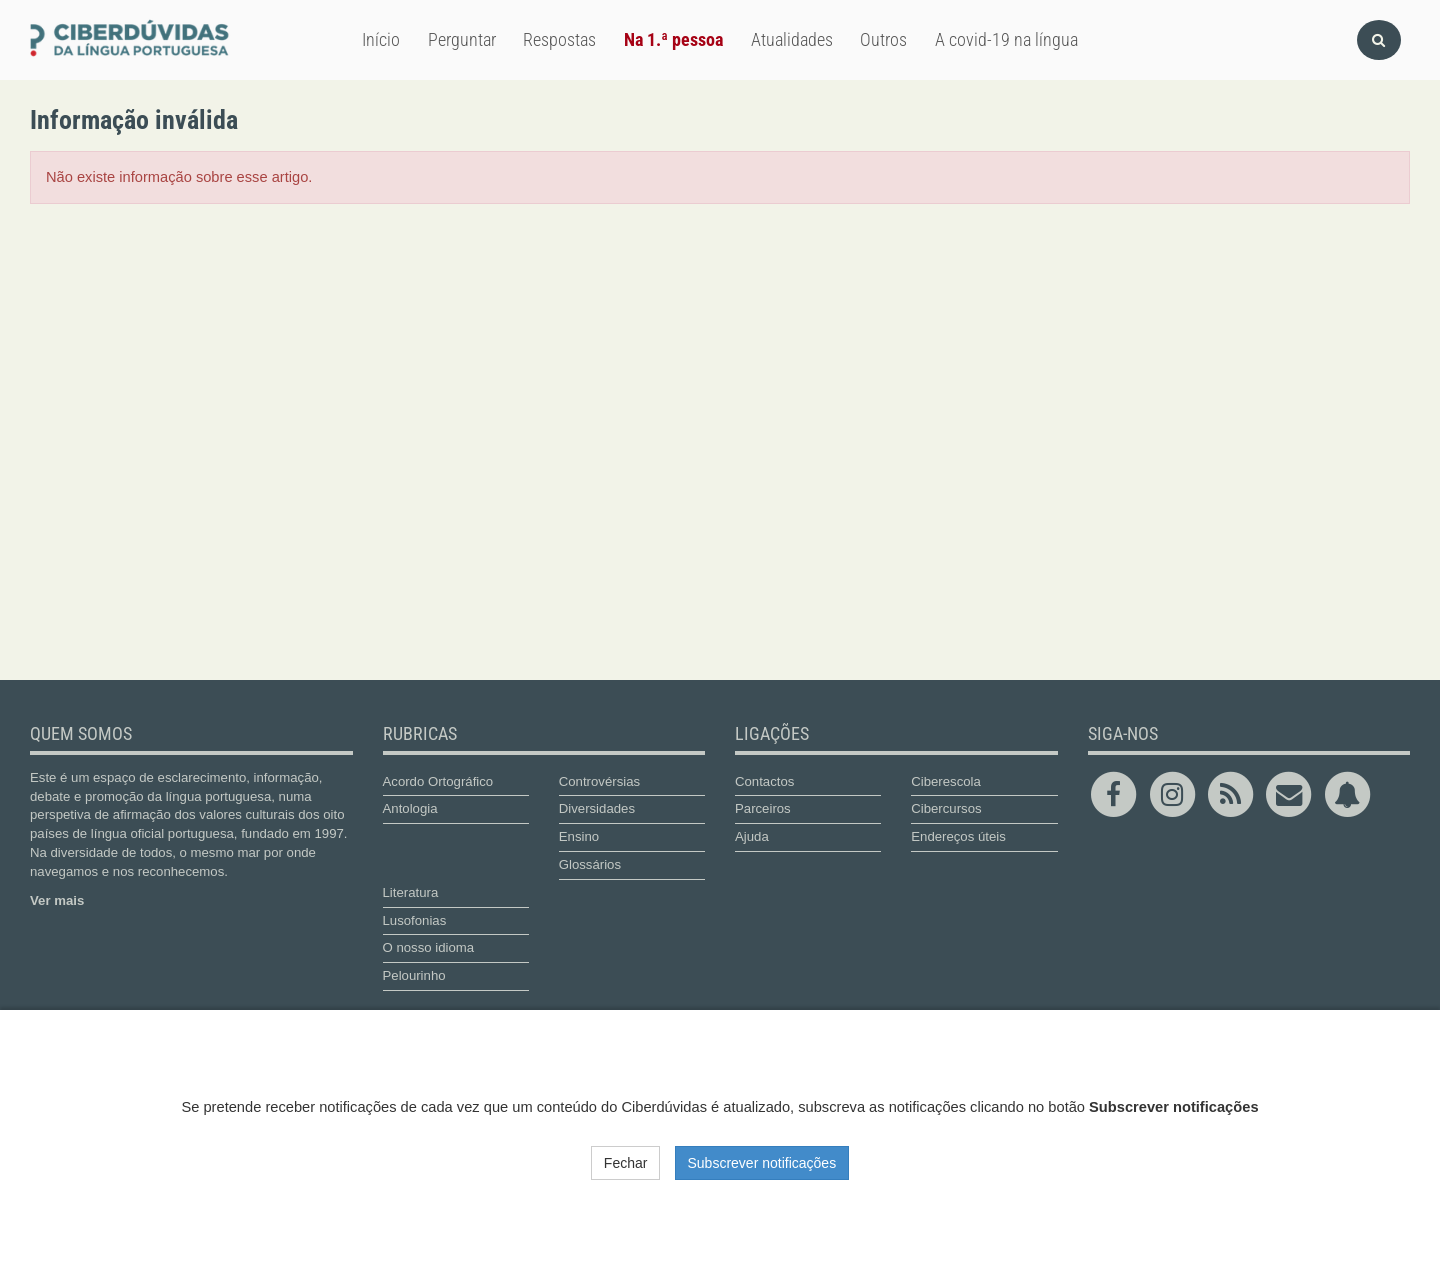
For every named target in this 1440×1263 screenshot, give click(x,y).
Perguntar (462, 39)
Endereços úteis (958, 836)
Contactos (764, 781)
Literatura (411, 892)
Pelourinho (414, 975)
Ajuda (752, 836)
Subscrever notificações (762, 1163)
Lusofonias (415, 920)
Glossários (590, 864)
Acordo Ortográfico (438, 781)
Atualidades (792, 39)
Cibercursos (946, 808)
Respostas (559, 39)
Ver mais (57, 900)
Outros (883, 39)
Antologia (410, 808)
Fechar (626, 1163)
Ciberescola (946, 781)
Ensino (579, 836)
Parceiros (763, 808)
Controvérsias (599, 781)
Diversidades (597, 808)
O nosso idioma (429, 947)
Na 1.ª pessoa (673, 39)
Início (381, 39)
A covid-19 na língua (1006, 39)
